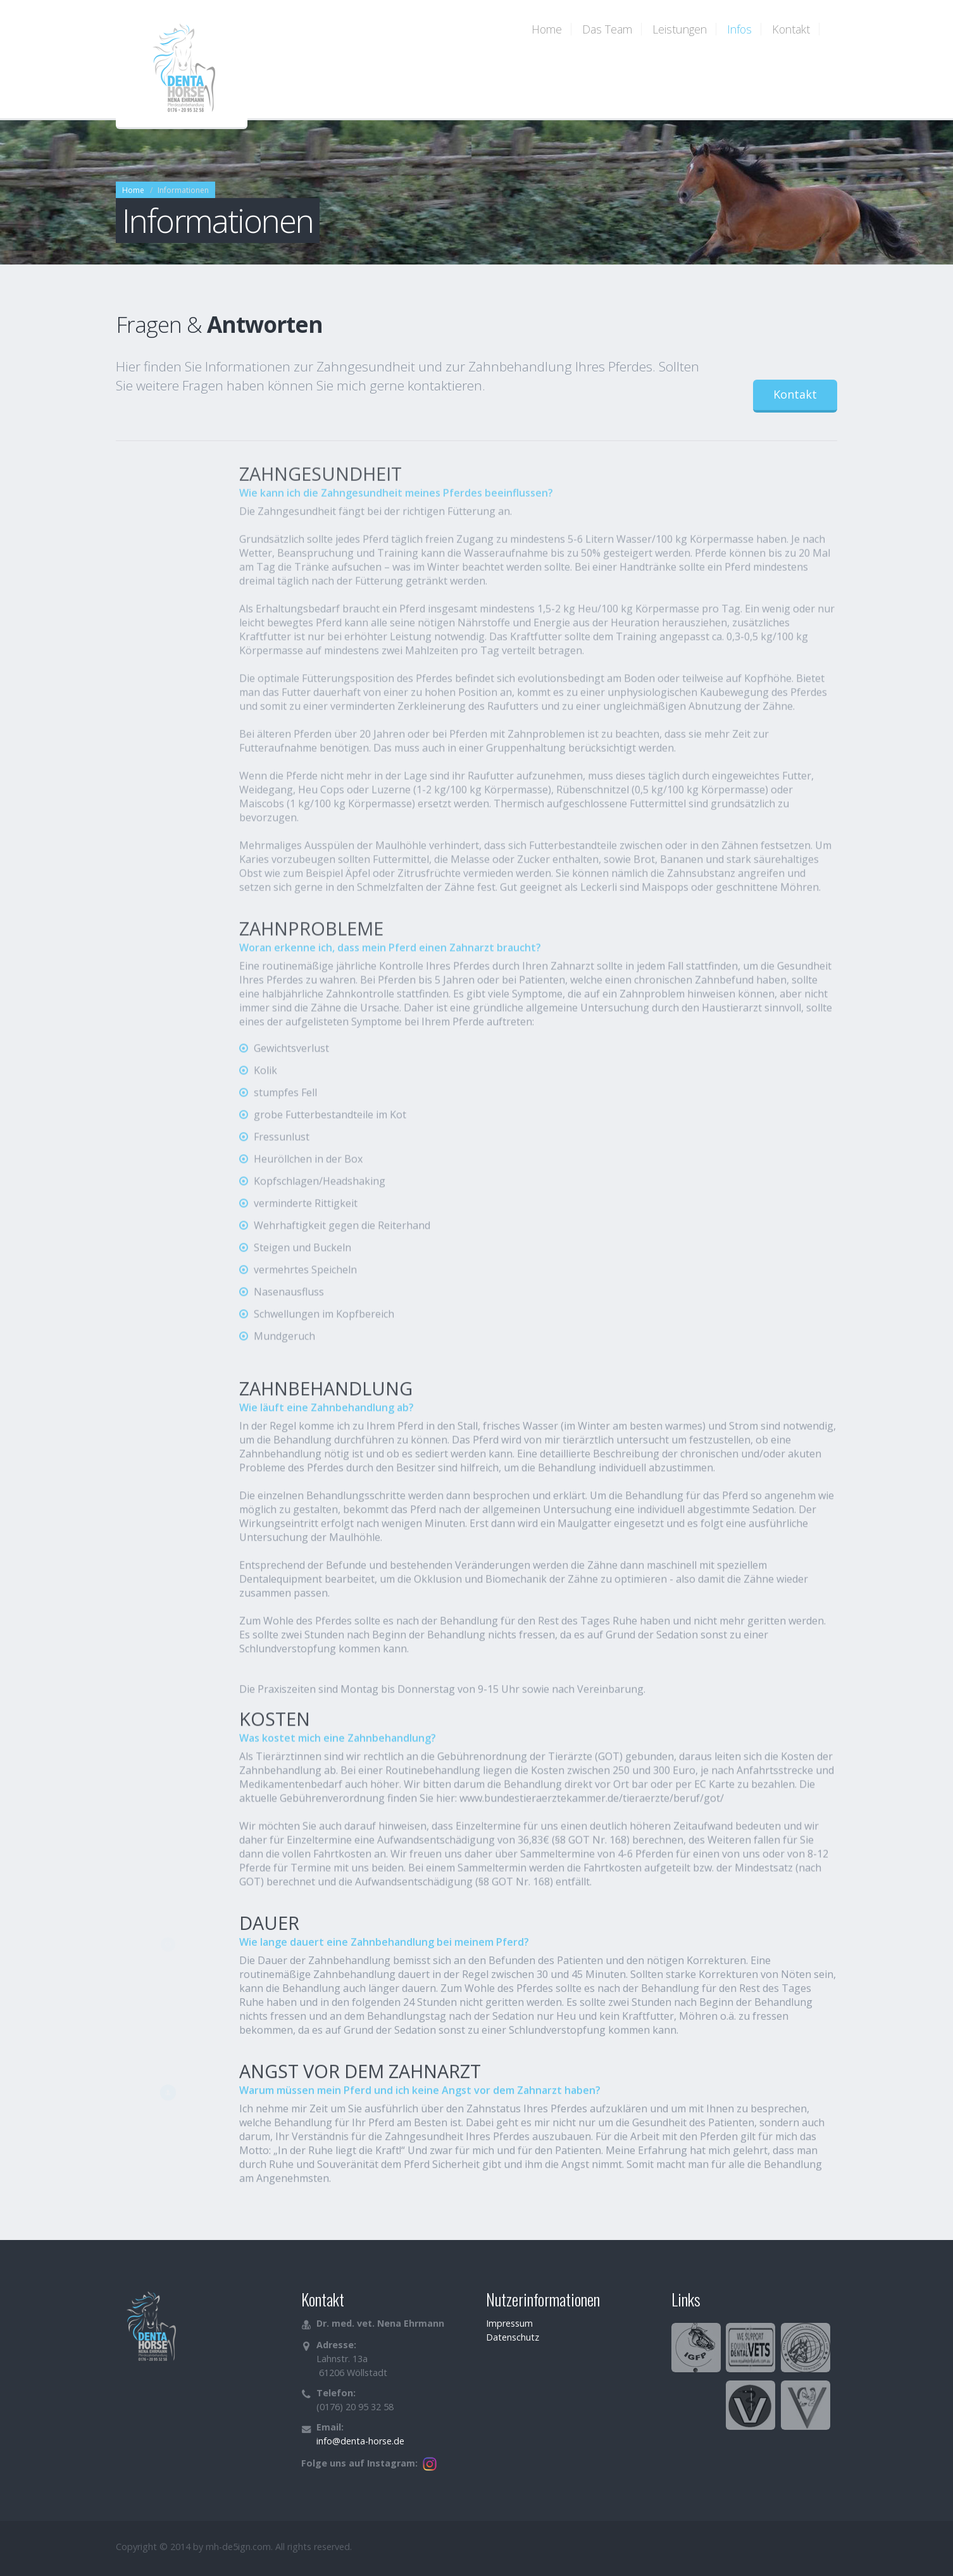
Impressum (509, 2323)
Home (547, 29)
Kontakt (791, 29)
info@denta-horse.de (360, 2441)
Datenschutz (512, 2337)
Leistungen (679, 29)
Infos (739, 29)
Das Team (607, 29)
